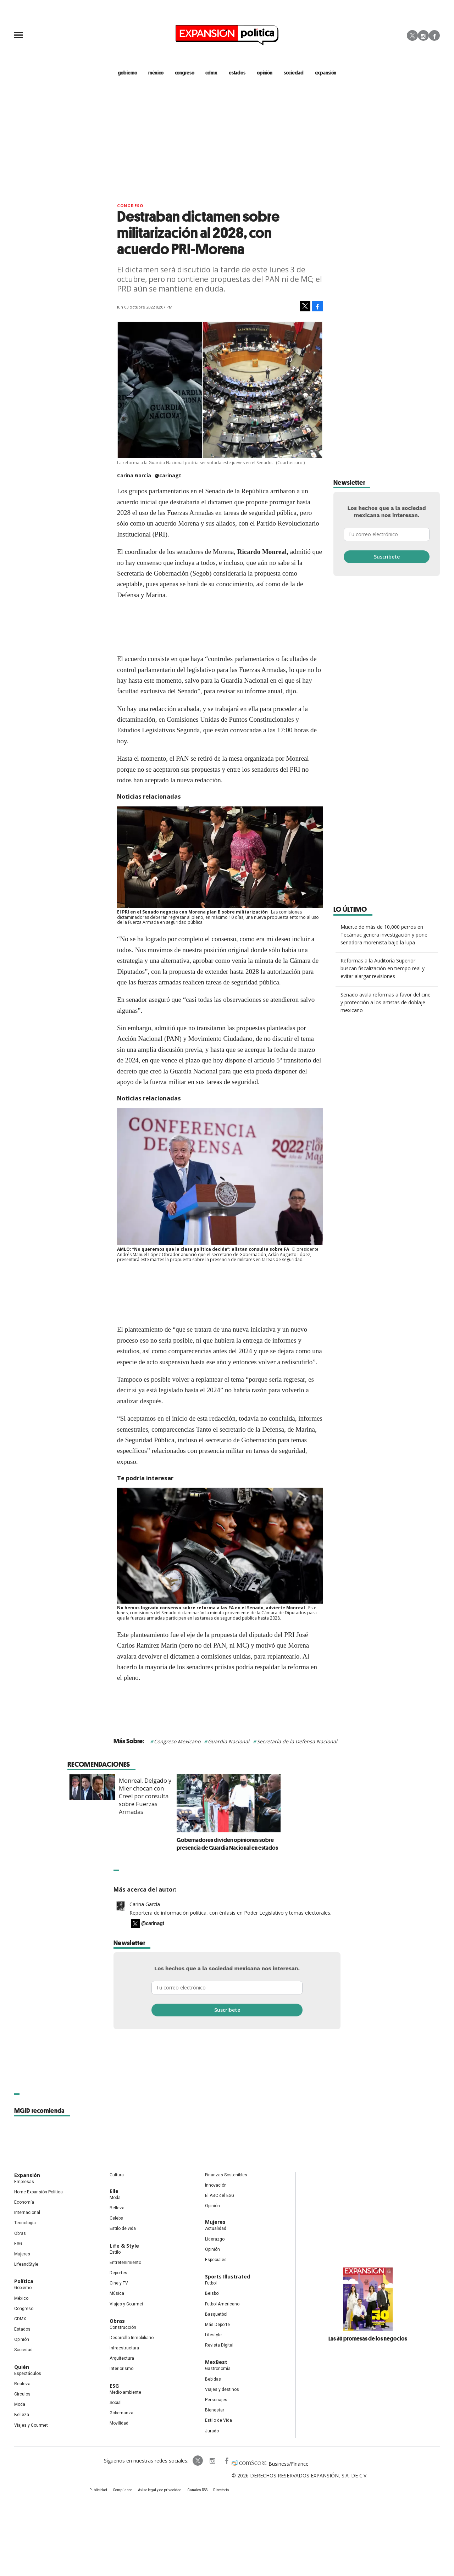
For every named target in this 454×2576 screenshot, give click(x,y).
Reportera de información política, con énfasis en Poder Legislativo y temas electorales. (230, 1912)
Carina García (144, 1904)
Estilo (115, 2252)
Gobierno (23, 2287)
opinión (264, 72)
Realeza (22, 2383)
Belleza (21, 2414)
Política (23, 2281)
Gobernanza (121, 2412)
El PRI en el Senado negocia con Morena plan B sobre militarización (192, 912)
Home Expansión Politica (38, 2191)
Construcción (123, 2327)
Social (116, 2402)
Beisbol (212, 2293)
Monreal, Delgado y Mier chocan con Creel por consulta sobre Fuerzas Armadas (197, 1796)
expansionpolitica (212, 2460)
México (21, 2298)
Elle (114, 2191)
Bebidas (213, 2379)
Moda (19, 2404)
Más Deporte (217, 2324)
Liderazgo (215, 2239)
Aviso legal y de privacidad (160, 2490)
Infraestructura (124, 2347)
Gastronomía (218, 2368)
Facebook (434, 35)
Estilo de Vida (218, 2420)
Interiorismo (121, 2368)
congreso (184, 72)
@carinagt (168, 475)
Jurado (212, 2430)
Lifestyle (213, 2334)
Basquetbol (216, 2314)
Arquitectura (122, 2358)
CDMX (211, 72)
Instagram (423, 35)
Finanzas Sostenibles (226, 2174)
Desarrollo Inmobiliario (132, 2337)
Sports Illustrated (227, 2276)
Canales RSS (197, 2490)
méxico (155, 72)
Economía (24, 2202)
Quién (21, 2367)
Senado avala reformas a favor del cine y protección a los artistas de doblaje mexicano (385, 1002)
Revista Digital (219, 2345)
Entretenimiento (125, 2262)
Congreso (130, 205)
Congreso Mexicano (177, 1741)
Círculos (22, 2394)
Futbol (211, 2283)
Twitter (412, 35)
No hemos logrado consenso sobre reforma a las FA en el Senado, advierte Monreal (211, 1608)
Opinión (21, 2339)
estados (237, 72)
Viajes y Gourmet (31, 2425)
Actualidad (215, 2228)
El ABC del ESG (219, 2195)
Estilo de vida (123, 2228)
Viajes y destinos (222, 2389)
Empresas (24, 2181)
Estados (22, 2329)
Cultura (117, 2174)
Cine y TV (119, 2283)
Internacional (27, 2212)
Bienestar (214, 2410)
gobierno (127, 72)
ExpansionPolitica (226, 2460)
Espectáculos (27, 2373)
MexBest (216, 2362)
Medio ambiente (125, 2392)
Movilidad (119, 2423)
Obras (20, 2233)
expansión (326, 72)
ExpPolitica (198, 2460)
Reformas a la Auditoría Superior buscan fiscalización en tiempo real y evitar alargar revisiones (382, 968)
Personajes (216, 2399)
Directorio (221, 2490)
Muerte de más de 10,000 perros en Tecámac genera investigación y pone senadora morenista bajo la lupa (383, 934)
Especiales (216, 2259)
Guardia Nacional (228, 1741)
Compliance (122, 2490)
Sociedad (294, 72)
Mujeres (22, 2254)
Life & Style (124, 2245)
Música (117, 2293)
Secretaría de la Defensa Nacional (297, 1741)
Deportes (118, 2272)
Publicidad (98, 2490)
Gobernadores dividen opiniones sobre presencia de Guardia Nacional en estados (279, 1844)
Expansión (27, 2175)
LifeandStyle (26, 2264)
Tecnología (25, 2222)
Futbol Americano (222, 2304)
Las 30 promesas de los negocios (367, 2338)
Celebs (116, 2218)
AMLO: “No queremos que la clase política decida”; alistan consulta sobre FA (203, 1249)
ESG (18, 2243)
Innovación (216, 2185)
